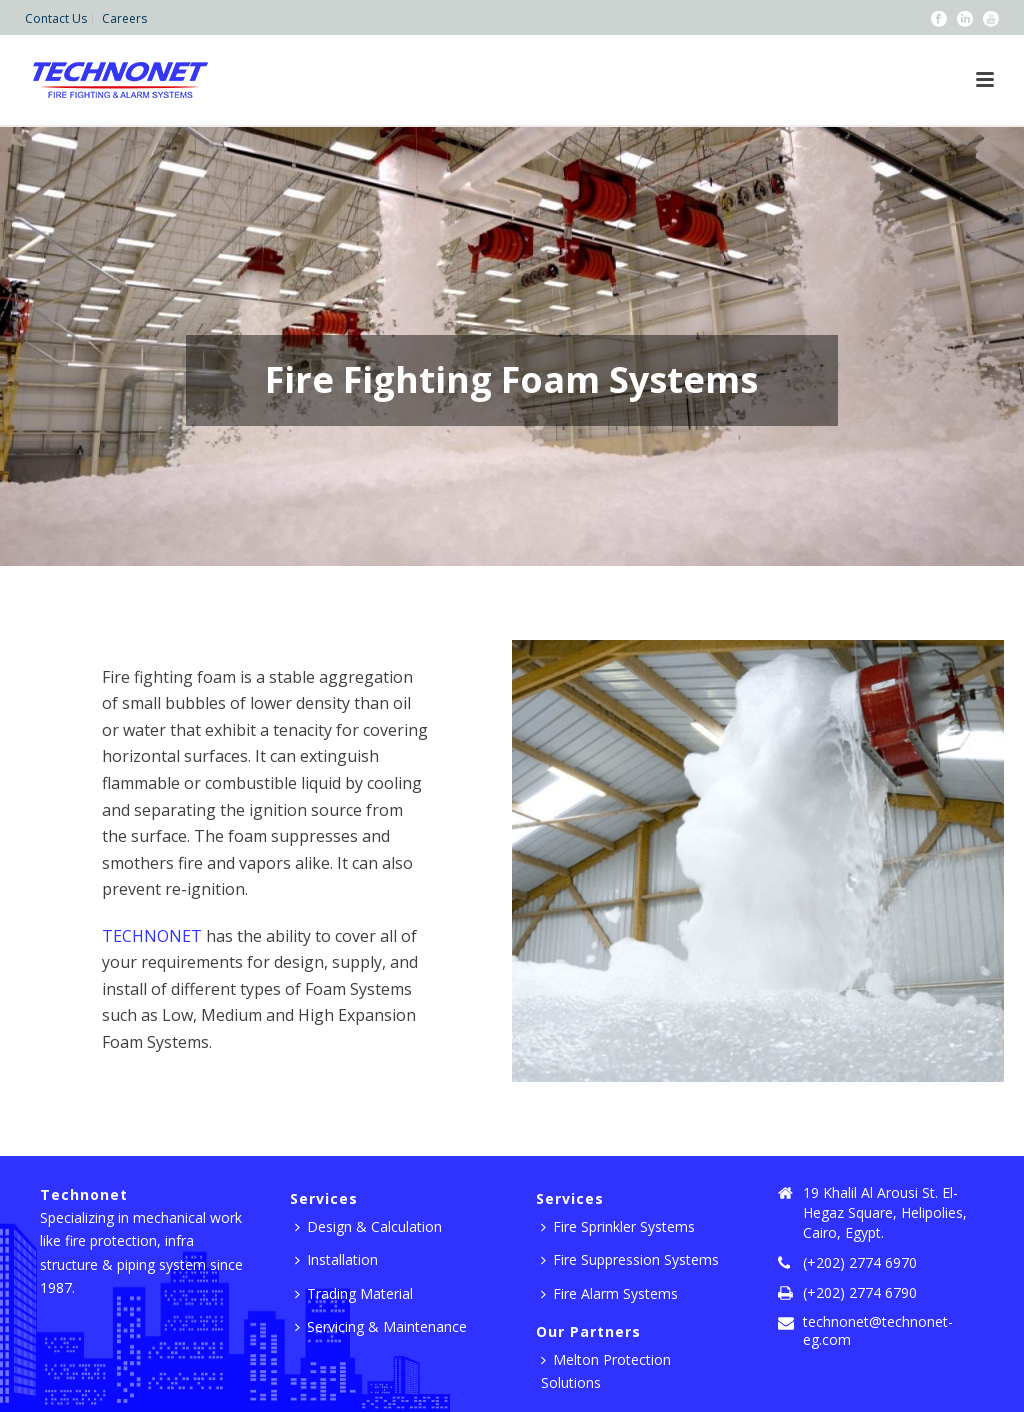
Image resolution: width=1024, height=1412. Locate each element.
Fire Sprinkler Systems (618, 1226)
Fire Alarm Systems (609, 1293)
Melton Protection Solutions (606, 1371)
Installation (336, 1259)
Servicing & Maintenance (381, 1326)
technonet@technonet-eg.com (878, 1331)
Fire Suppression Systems (630, 1259)
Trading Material (354, 1293)
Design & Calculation (368, 1226)
